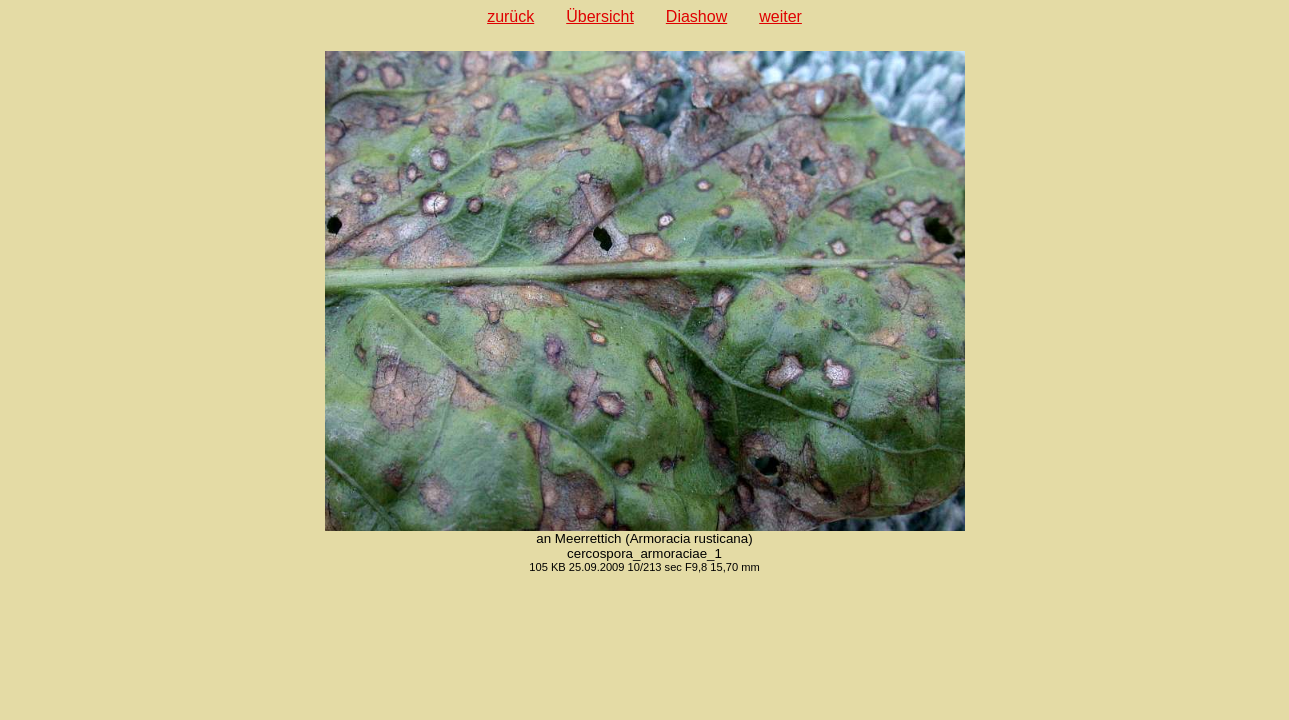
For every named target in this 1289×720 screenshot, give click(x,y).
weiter (780, 16)
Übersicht (600, 16)
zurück (510, 16)
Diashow (696, 16)
